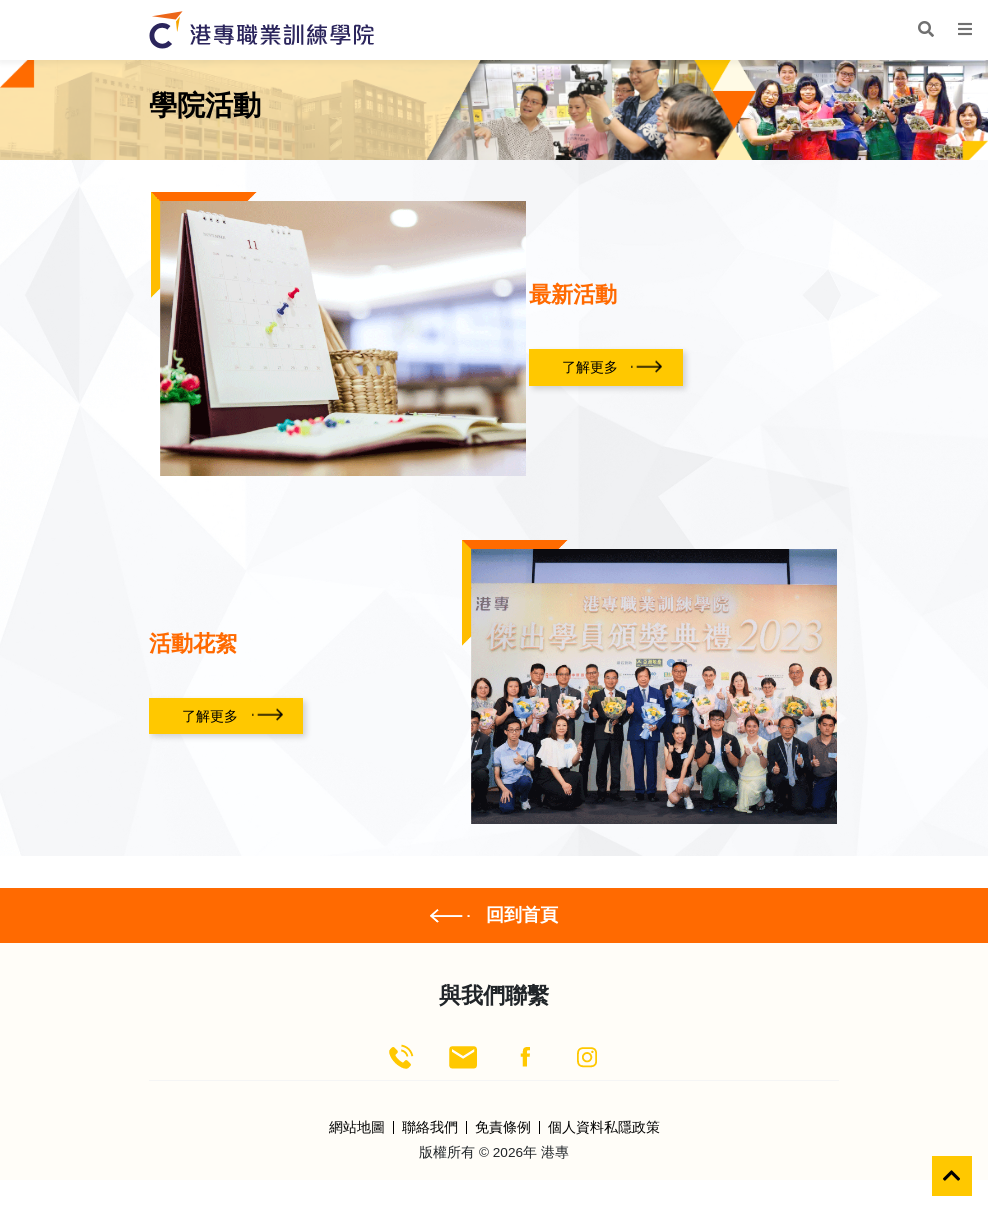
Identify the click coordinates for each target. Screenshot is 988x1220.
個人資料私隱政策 (604, 1128)
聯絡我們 (430, 1128)
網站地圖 (357, 1128)
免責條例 (503, 1128)
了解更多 (590, 367)
